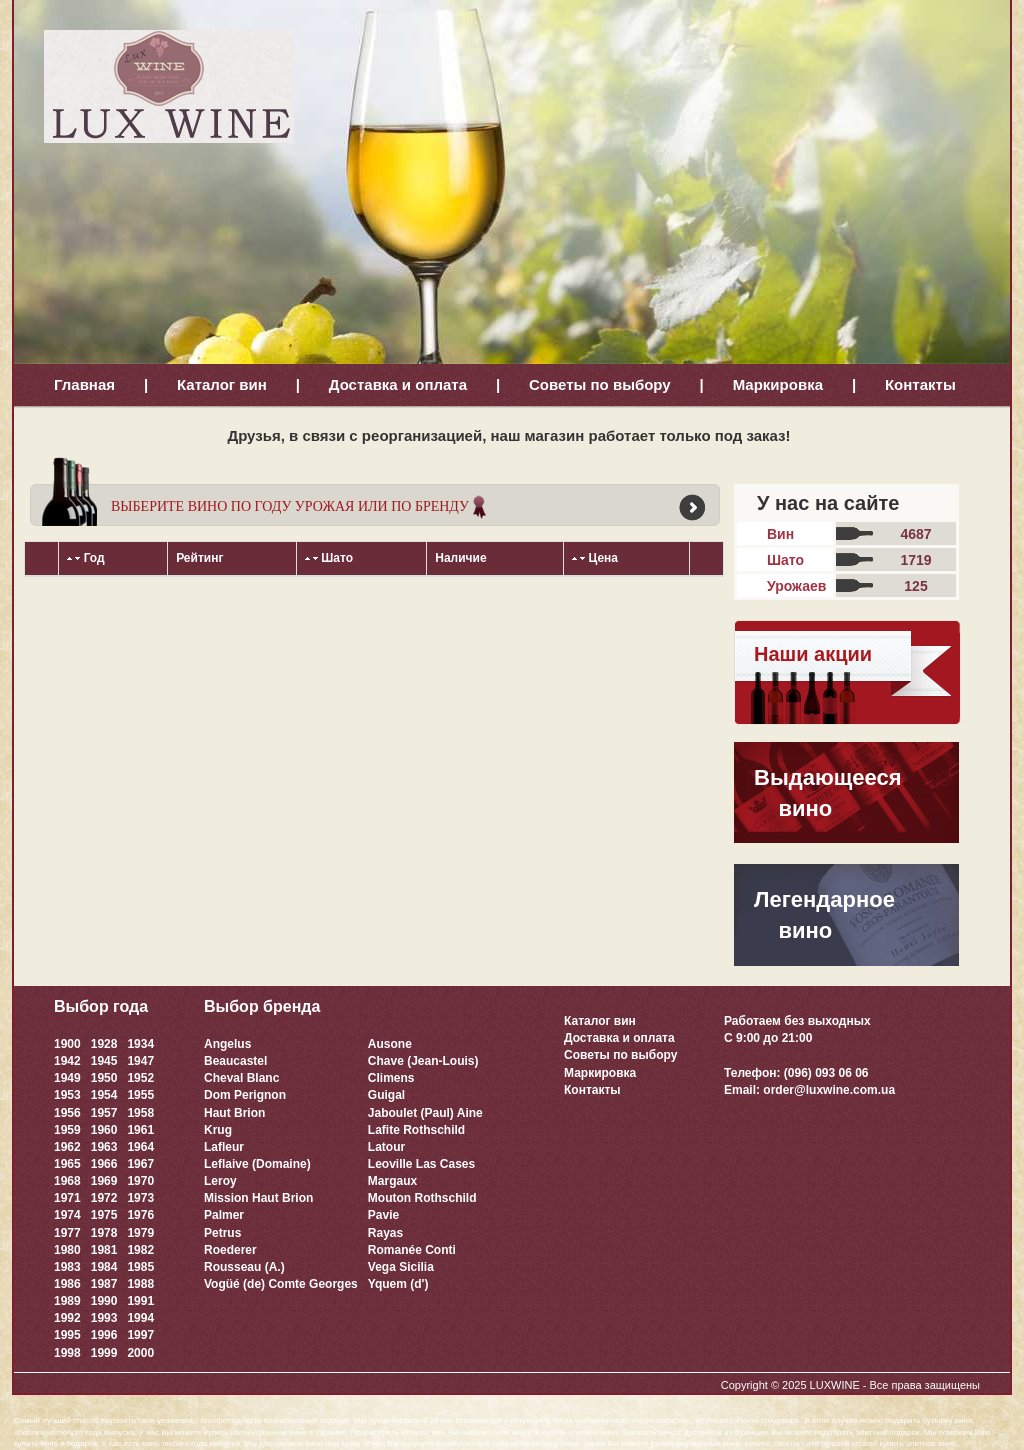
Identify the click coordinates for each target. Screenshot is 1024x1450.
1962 (67, 1147)
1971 (67, 1198)
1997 (140, 1335)
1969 (104, 1181)
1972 (104, 1198)
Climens (391, 1078)
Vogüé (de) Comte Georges (281, 1284)
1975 (104, 1215)
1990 (104, 1301)
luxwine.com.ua (772, 1443)
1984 (104, 1267)
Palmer (224, 1215)
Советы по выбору (600, 384)
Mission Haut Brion (258, 1198)
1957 (104, 1113)
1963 (104, 1147)
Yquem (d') (398, 1284)
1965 (67, 1164)
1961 (140, 1130)
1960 (104, 1130)
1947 (140, 1061)
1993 (104, 1318)
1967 (140, 1164)
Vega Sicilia (401, 1267)
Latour (386, 1147)
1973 (140, 1198)
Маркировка (778, 384)
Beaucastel (235, 1061)
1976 (140, 1215)
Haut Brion (234, 1113)
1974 (67, 1215)
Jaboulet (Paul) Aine (425, 1113)
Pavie (383, 1215)
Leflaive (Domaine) (257, 1164)
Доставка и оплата (398, 384)
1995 (67, 1335)
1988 (140, 1284)
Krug (218, 1130)
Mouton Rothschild (422, 1198)
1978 (104, 1233)
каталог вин (422, 1432)
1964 (140, 1147)
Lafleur (224, 1147)
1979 (140, 1233)
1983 (67, 1267)
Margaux (392, 1181)
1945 (104, 1061)
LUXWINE (835, 1385)
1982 (140, 1250)
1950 (104, 1078)
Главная (84, 384)
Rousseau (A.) (244, 1267)
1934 (140, 1044)
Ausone (390, 1044)
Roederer (230, 1250)
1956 (67, 1113)
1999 (104, 1353)
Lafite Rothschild (416, 1130)
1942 (67, 1061)
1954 (104, 1095)
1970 (140, 1181)
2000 (140, 1353)
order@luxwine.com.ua (829, 1090)
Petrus (222, 1233)
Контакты (920, 384)
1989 (67, 1301)
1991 (140, 1301)
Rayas (385, 1233)
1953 (67, 1095)
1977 (67, 1233)
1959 (67, 1130)
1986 (67, 1284)
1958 (140, 1113)
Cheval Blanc (241, 1078)
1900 (67, 1044)
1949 (67, 1078)
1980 (67, 1250)
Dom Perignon (245, 1095)
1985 (140, 1267)
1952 (140, 1078)
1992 (67, 1318)
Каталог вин (222, 384)
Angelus (227, 1044)
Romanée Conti (412, 1250)
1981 (104, 1250)
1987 (104, 1284)
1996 (104, 1335)
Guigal (386, 1095)
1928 (104, 1044)
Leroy (220, 1181)
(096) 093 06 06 (826, 1073)
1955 (140, 1095)
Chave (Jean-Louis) (423, 1061)
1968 (67, 1181)
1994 (140, 1318)
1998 (67, 1353)
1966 (104, 1164)
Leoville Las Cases (421, 1164)
